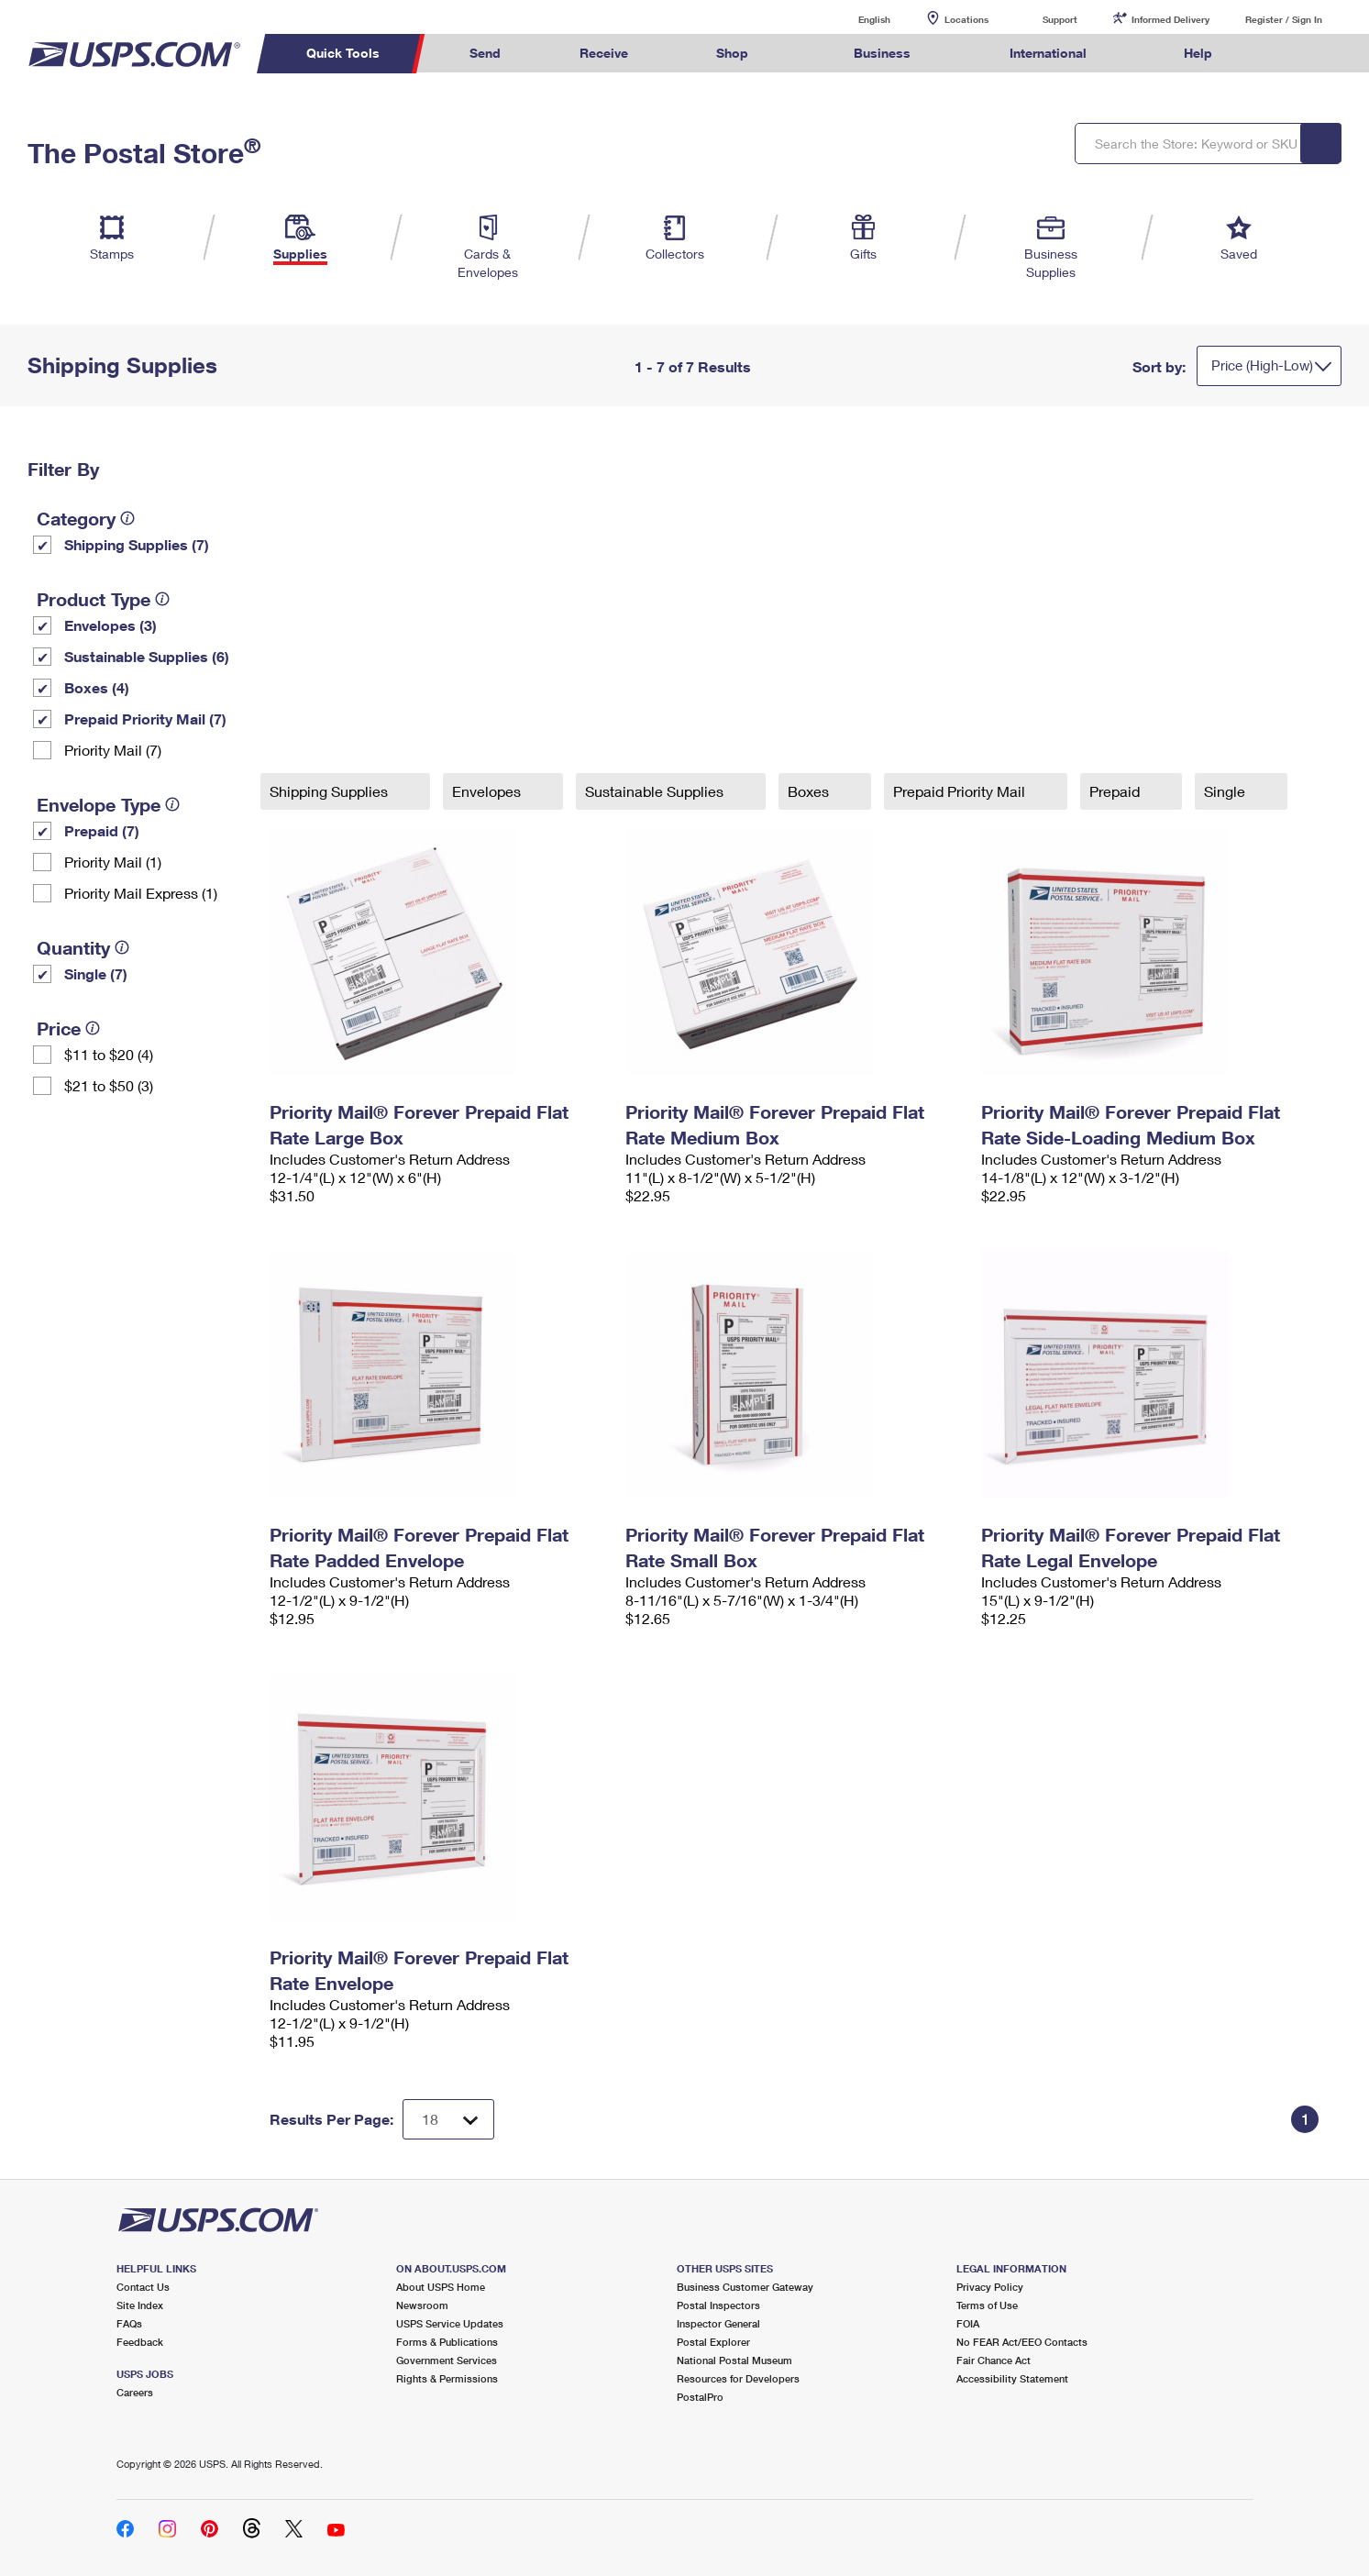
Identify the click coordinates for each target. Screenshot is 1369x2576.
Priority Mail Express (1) (140, 892)
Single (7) (95, 973)
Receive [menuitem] (604, 53)
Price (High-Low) (1262, 365)
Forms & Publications (447, 2342)
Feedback (139, 2342)
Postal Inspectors (718, 2305)
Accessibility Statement (1012, 2378)
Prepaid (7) (101, 830)
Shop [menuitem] (732, 53)
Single (1226, 791)
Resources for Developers (738, 2378)
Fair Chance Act (993, 2360)
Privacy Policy (989, 2287)
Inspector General (718, 2323)
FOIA (967, 2323)
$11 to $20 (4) (108, 1054)
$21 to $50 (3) (108, 1085)
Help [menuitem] (1198, 53)
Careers (134, 2392)
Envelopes (488, 791)
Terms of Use (987, 2305)
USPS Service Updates (449, 2323)
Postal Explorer (713, 2342)
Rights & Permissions (447, 2378)
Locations (966, 19)
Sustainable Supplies (656, 791)
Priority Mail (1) (112, 861)
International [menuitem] (1048, 53)
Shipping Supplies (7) (136, 544)
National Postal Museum (734, 2360)
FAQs (129, 2323)
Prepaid (1116, 791)
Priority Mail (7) (112, 749)
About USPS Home (440, 2287)
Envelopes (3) (110, 625)
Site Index (139, 2305)
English (855, 18)
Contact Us (143, 2287)
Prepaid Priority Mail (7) (145, 718)
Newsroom (422, 2305)
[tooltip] (127, 518)
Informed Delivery (1170, 19)
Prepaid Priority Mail (961, 791)
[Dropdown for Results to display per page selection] (448, 2119)
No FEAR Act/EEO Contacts (1021, 2342)
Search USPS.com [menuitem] (1286, 53)
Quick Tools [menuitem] (343, 53)
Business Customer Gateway (745, 2287)
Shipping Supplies (331, 791)
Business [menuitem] (882, 53)
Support (1060, 19)
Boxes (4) (96, 687)
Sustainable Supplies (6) (146, 656)
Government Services (446, 2360)
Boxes (810, 791)
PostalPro (700, 2397)
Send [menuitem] (485, 53)
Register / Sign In (1283, 19)
